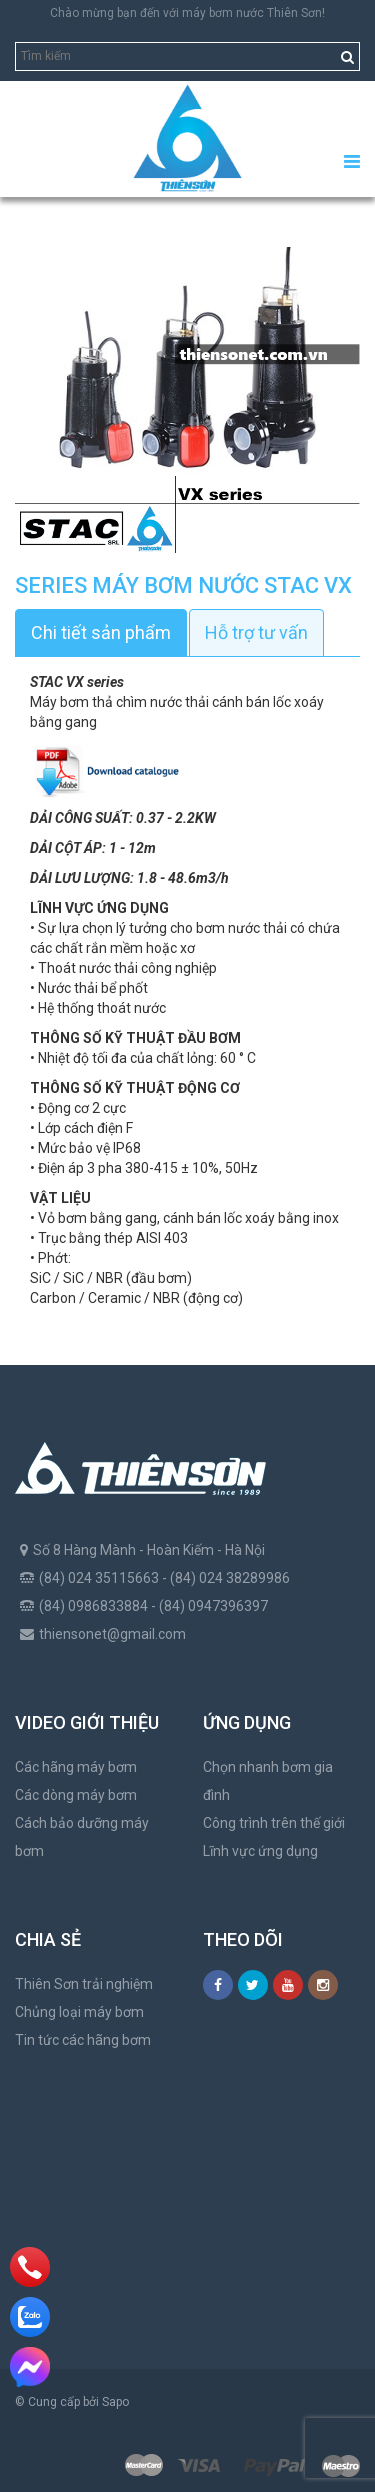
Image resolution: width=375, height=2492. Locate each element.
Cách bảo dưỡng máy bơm (82, 1837)
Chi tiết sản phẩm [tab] (101, 632)
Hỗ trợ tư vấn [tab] (256, 632)
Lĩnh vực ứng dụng (260, 1851)
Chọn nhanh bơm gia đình (268, 1781)
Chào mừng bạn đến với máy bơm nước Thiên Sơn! (187, 13)
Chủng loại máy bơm (79, 2012)
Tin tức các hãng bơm (83, 2040)
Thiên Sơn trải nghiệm (84, 1984)
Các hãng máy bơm (76, 1767)
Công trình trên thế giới (274, 1823)
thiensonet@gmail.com (112, 1634)
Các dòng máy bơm (76, 1795)
